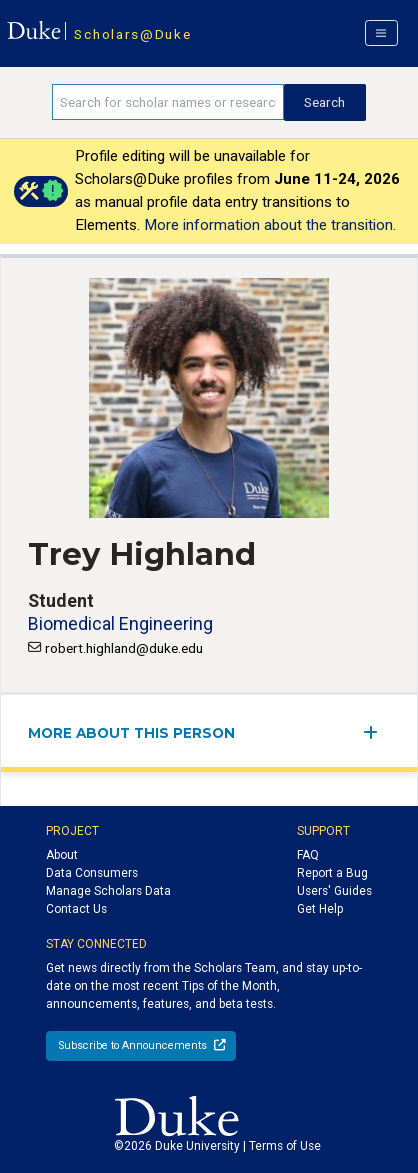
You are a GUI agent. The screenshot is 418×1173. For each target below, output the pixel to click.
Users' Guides (334, 891)
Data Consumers (92, 873)
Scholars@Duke (132, 34)
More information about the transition (268, 225)
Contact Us (76, 909)
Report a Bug (332, 873)
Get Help (320, 909)
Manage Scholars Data (108, 891)
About (62, 855)
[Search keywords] (168, 102)
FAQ (308, 855)
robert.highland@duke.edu (124, 648)
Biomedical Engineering (120, 623)
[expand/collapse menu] (376, 732)
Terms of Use (285, 1146)
